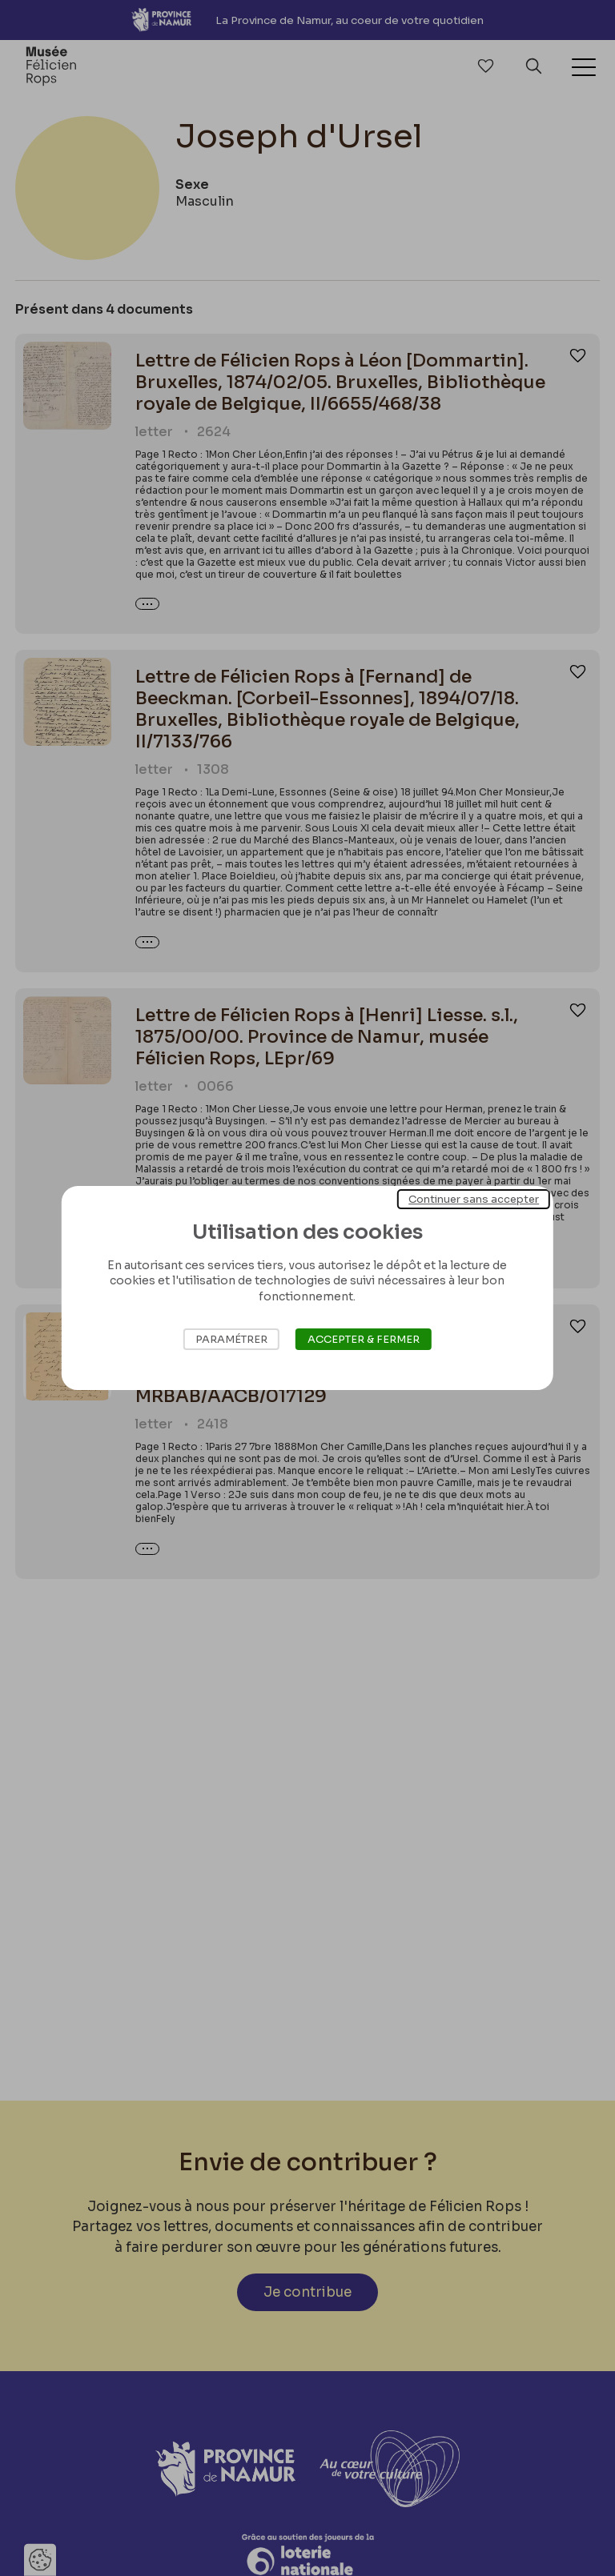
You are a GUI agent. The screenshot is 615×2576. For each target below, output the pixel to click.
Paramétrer (231, 1339)
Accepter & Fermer (364, 1339)
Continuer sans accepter (473, 1199)
